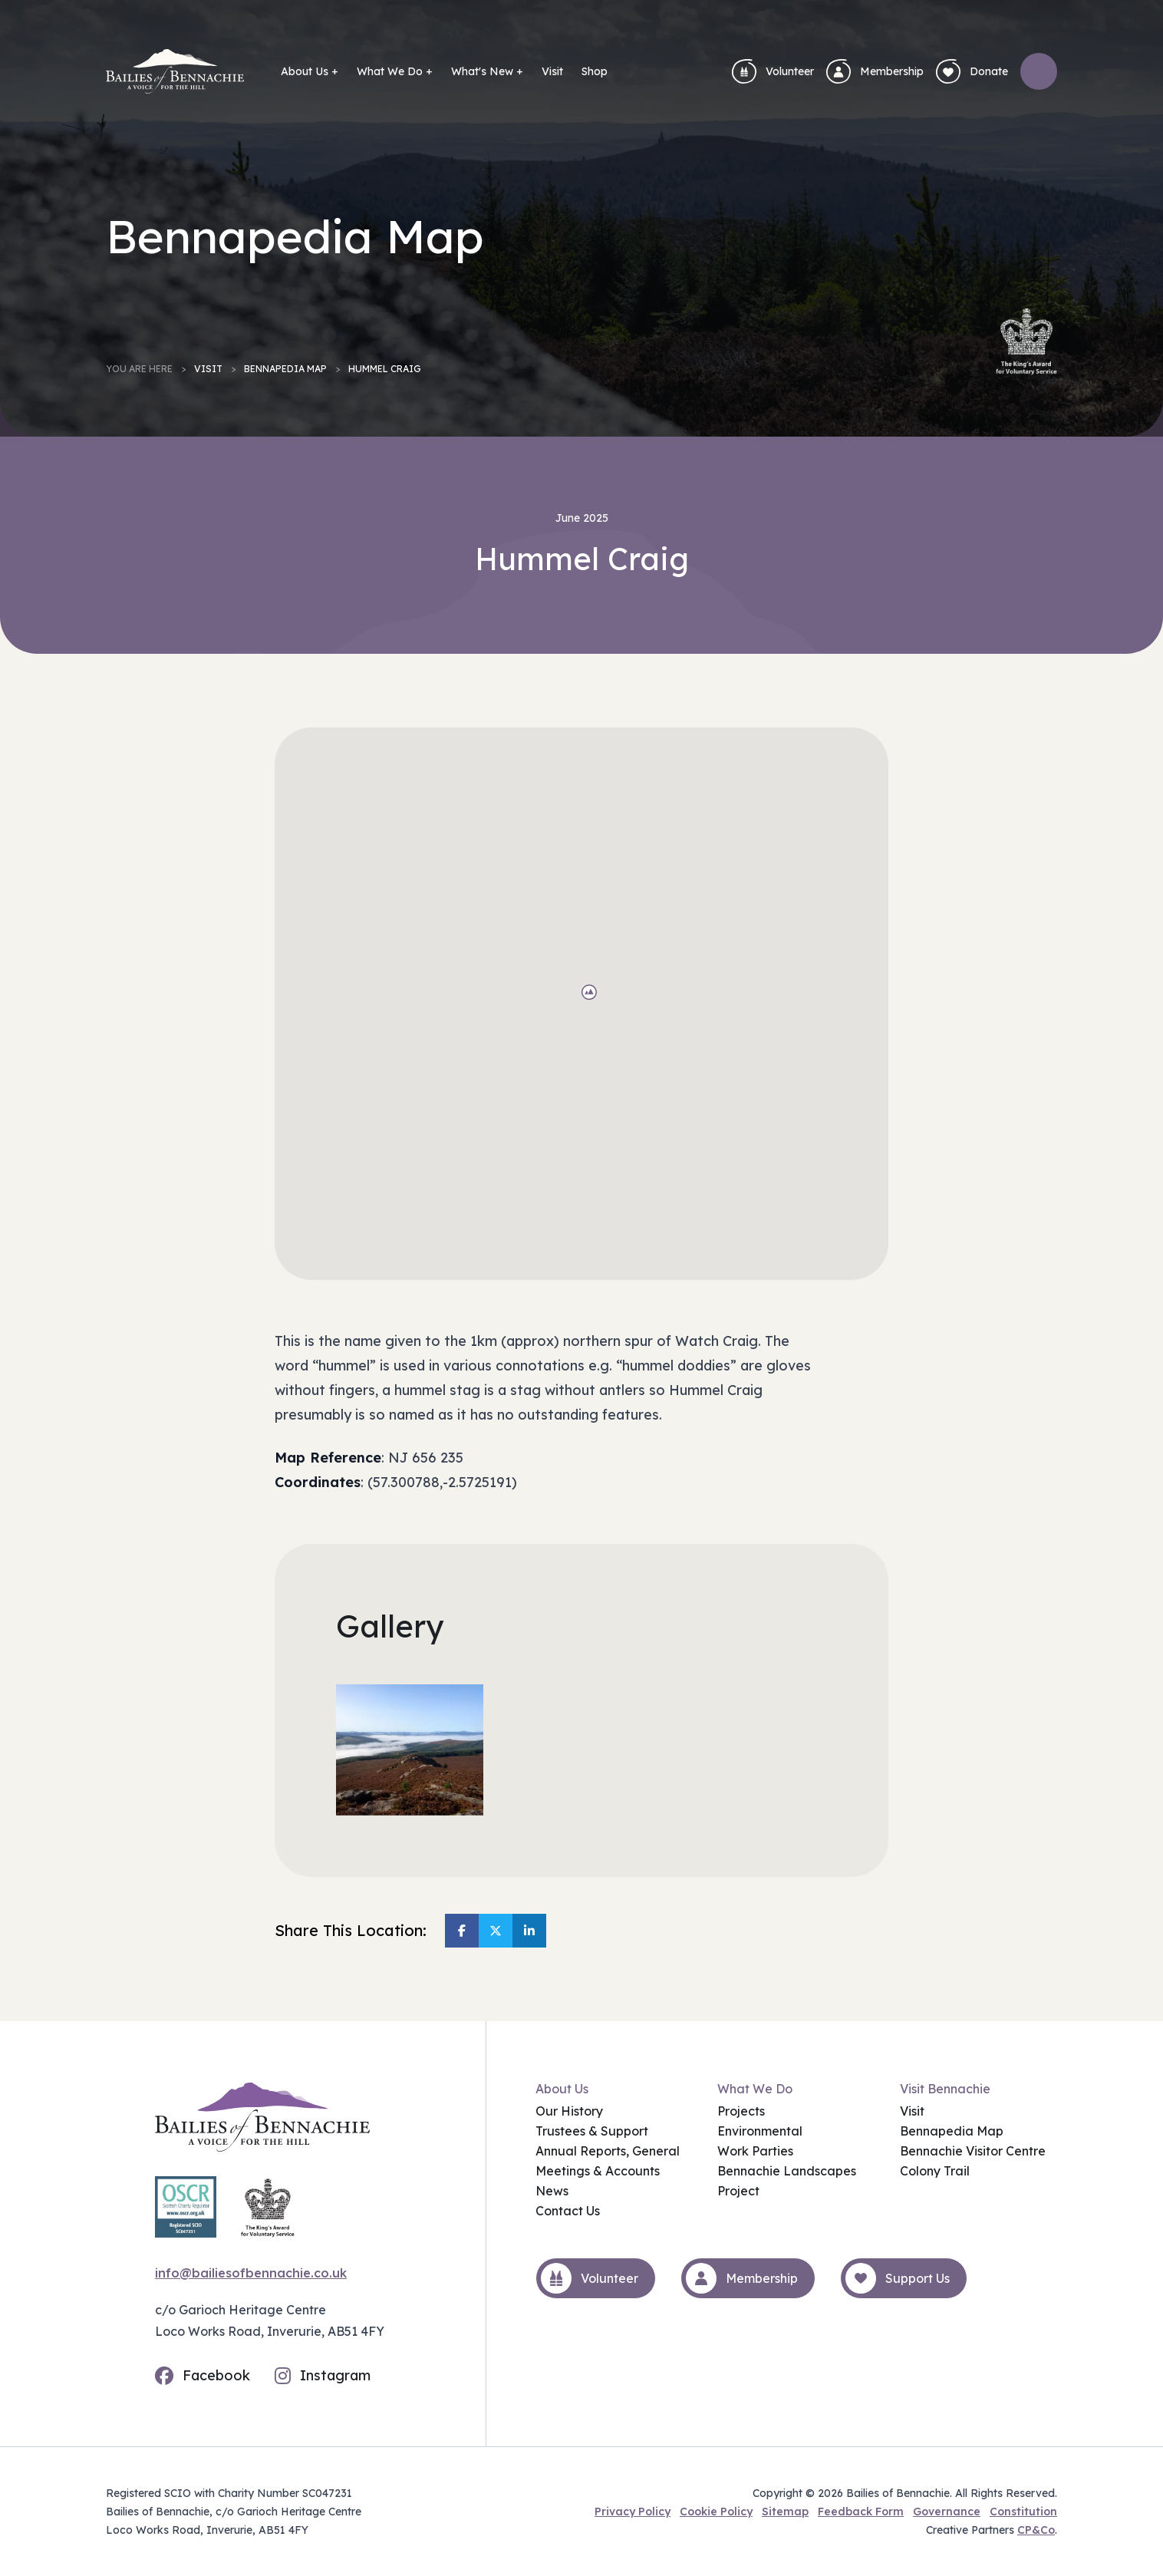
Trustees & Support (591, 2131)
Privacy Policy (632, 2511)
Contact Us (567, 2210)
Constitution (1023, 2511)
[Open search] (1038, 71)
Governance (946, 2511)
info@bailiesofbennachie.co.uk (251, 2273)
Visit (552, 71)
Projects (741, 2111)
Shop (595, 71)
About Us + (309, 71)
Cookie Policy (716, 2511)
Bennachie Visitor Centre (973, 2151)
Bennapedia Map (285, 368)
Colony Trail (935, 2171)
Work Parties (755, 2151)
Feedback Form (861, 2511)
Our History (569, 2111)
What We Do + (395, 71)
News (551, 2190)
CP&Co (1036, 2530)
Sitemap (785, 2511)
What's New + (487, 71)
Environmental (759, 2131)
